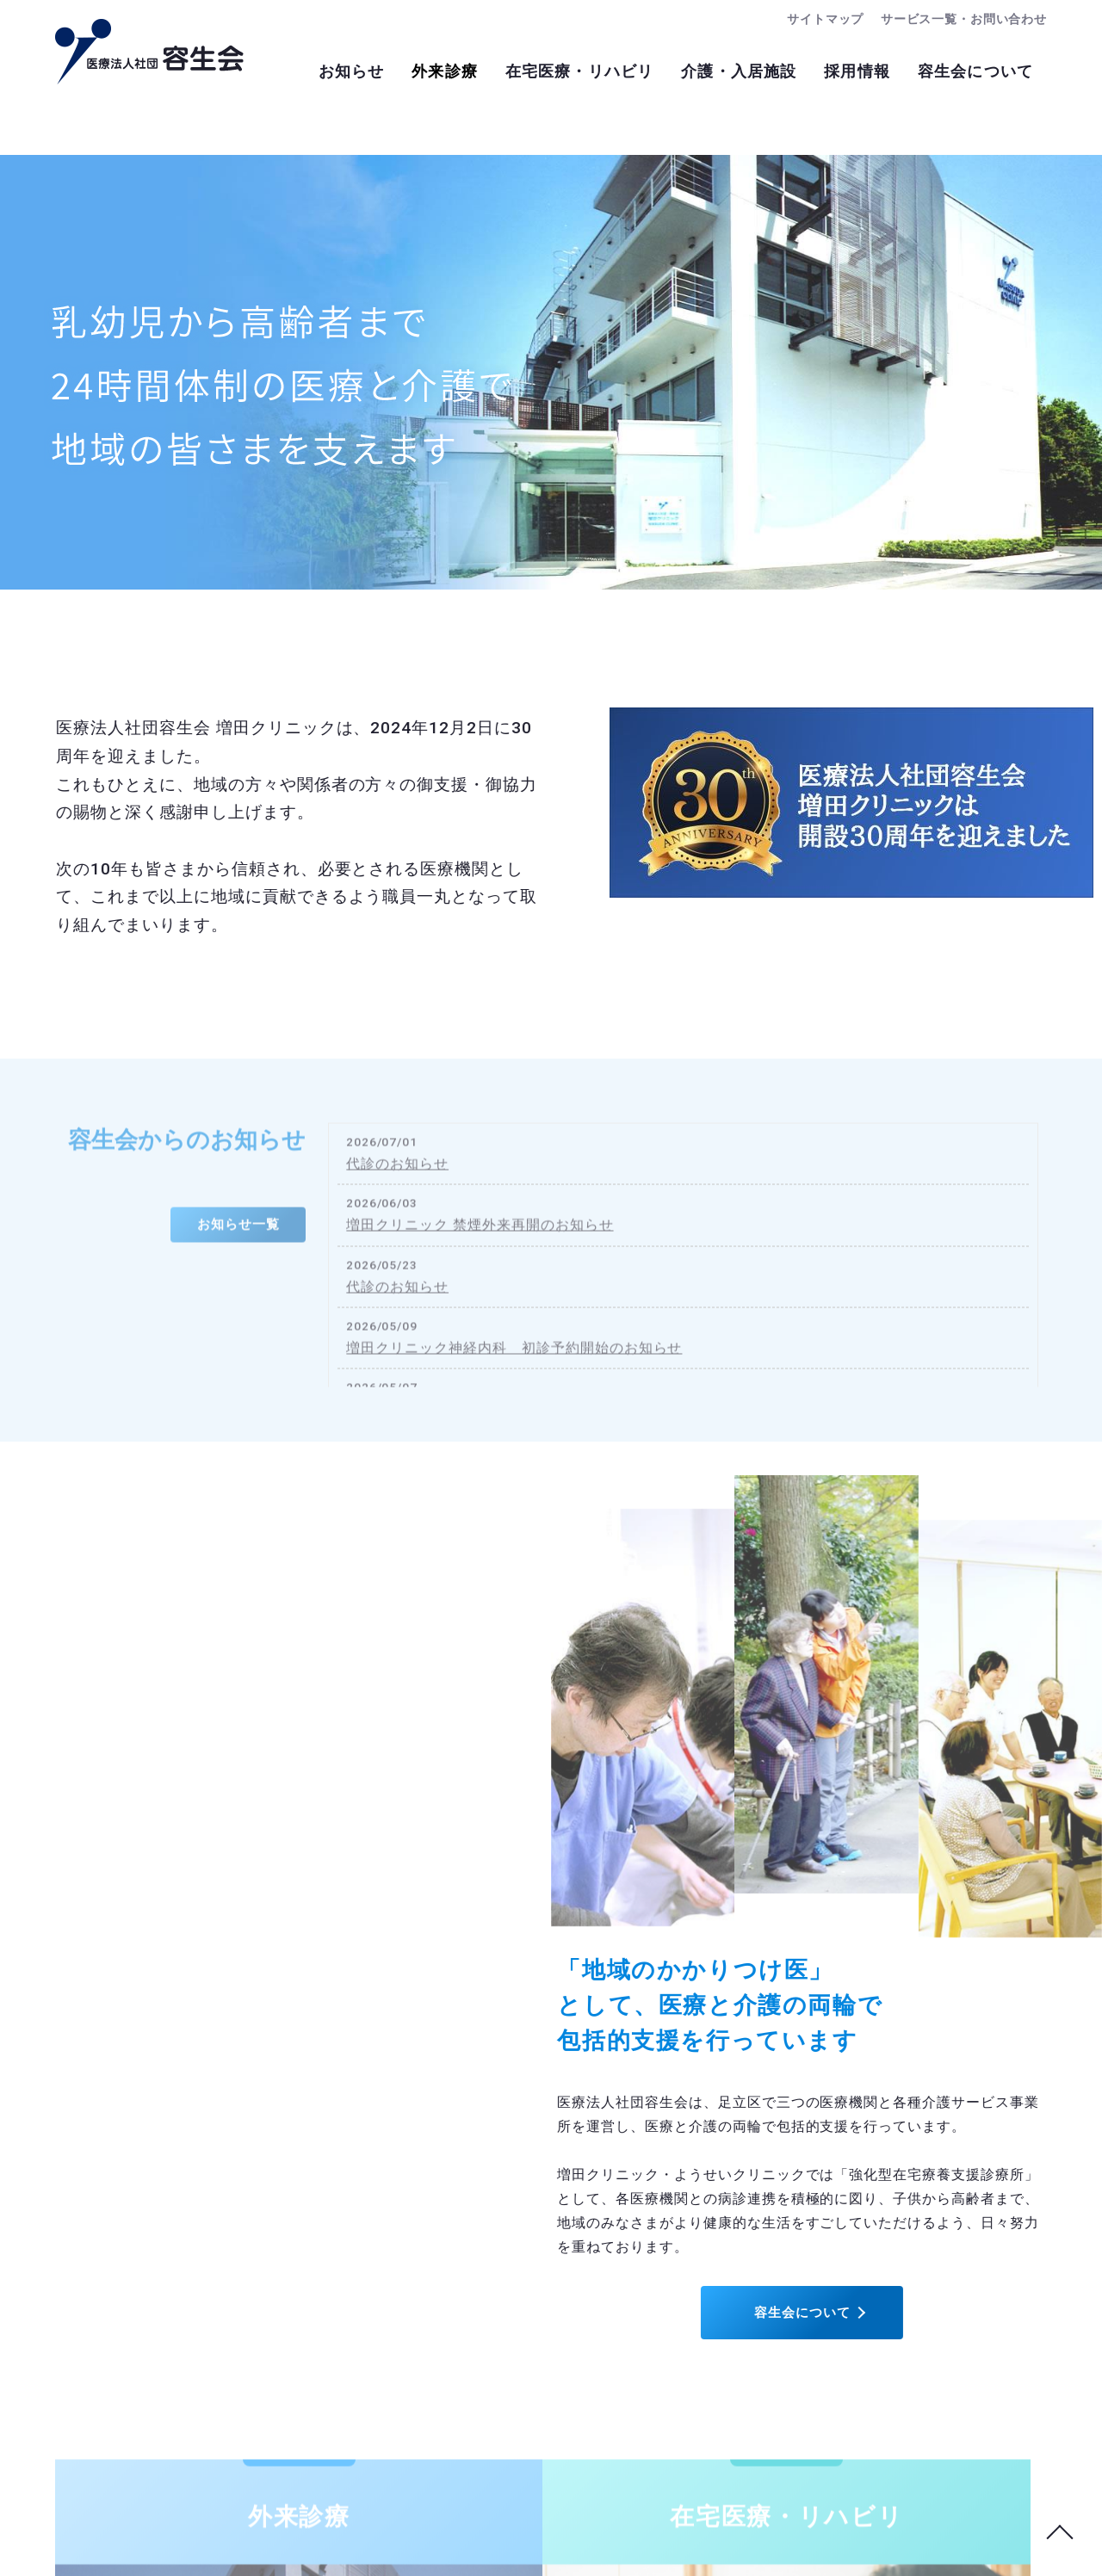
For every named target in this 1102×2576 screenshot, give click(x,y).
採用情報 (849, 73)
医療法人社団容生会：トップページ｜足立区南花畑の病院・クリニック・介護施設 (149, 51)
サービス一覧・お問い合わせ (958, 19)
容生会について (973, 73)
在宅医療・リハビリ (562, 73)
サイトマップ (810, 19)
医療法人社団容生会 (526, 2543)
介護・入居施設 (726, 73)
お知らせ (323, 73)
